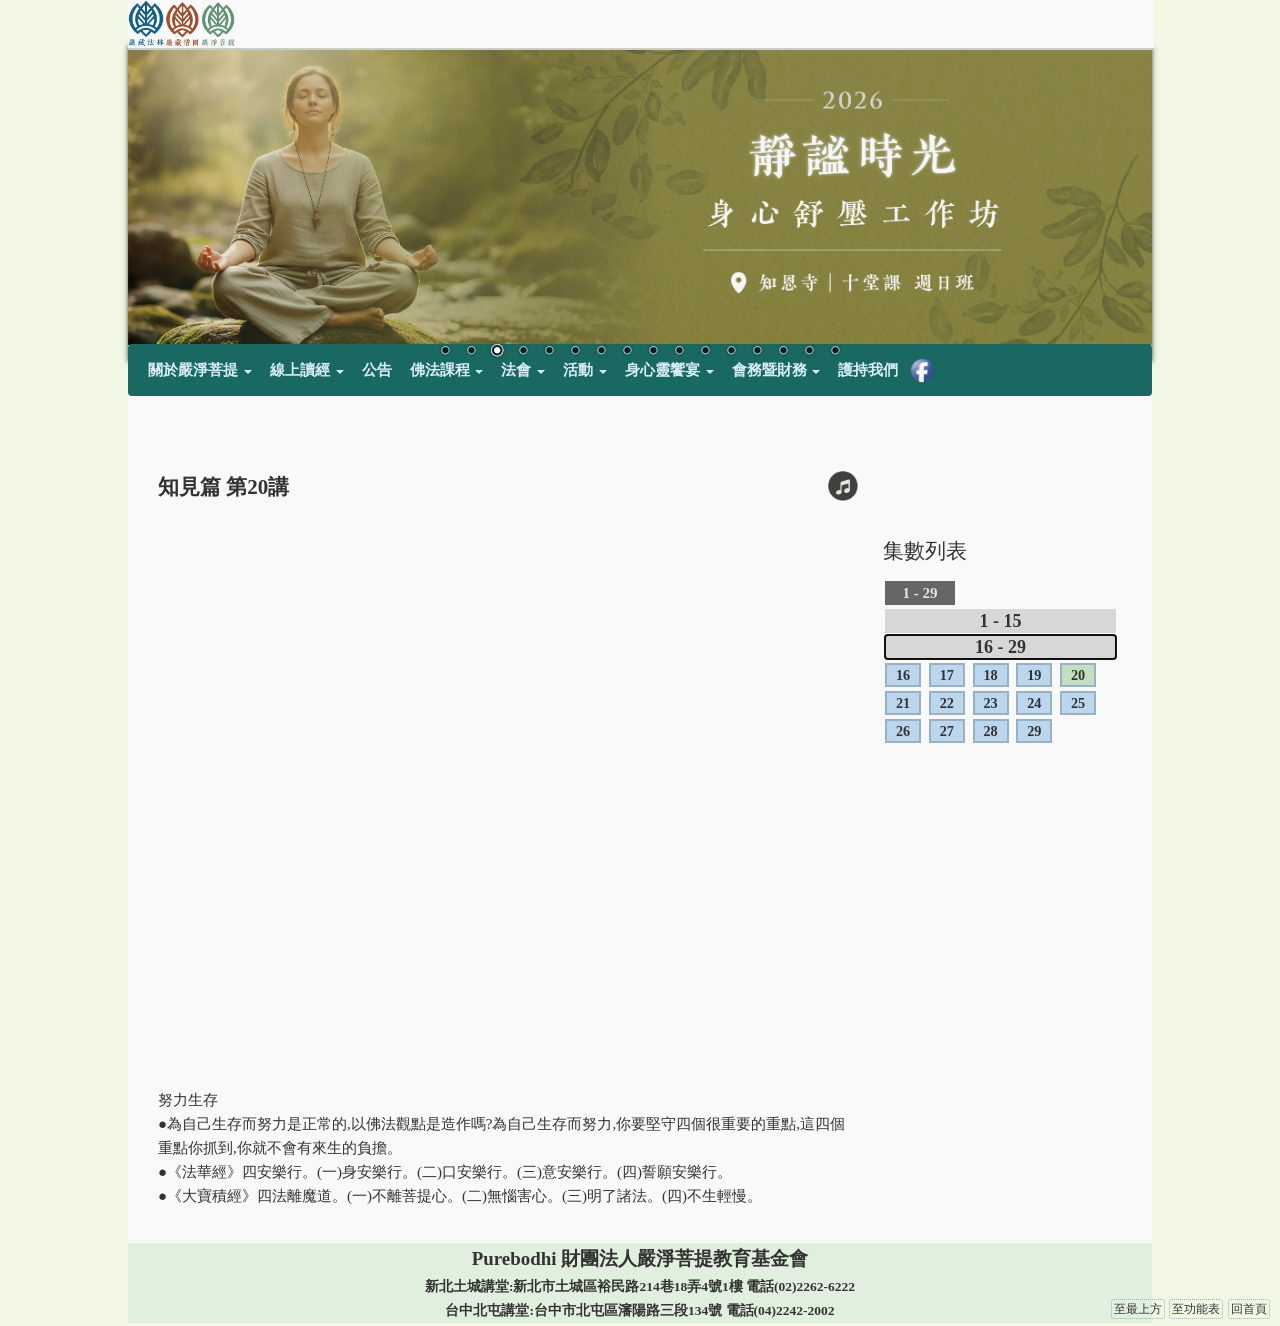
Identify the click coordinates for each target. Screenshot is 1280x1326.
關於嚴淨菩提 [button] (200, 370)
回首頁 (1249, 1309)
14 (783, 352)
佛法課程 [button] (447, 370)
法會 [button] (523, 370)
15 (809, 352)
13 (757, 352)
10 (679, 352)
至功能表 (1196, 1309)
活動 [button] (585, 370)
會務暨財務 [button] (776, 370)
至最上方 (1138, 1309)
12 (731, 352)
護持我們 (868, 370)
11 (705, 352)
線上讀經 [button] (307, 370)
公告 (377, 370)
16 (835, 352)
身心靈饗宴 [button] (669, 370)
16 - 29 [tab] (1000, 647)
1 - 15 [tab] (1001, 621)
